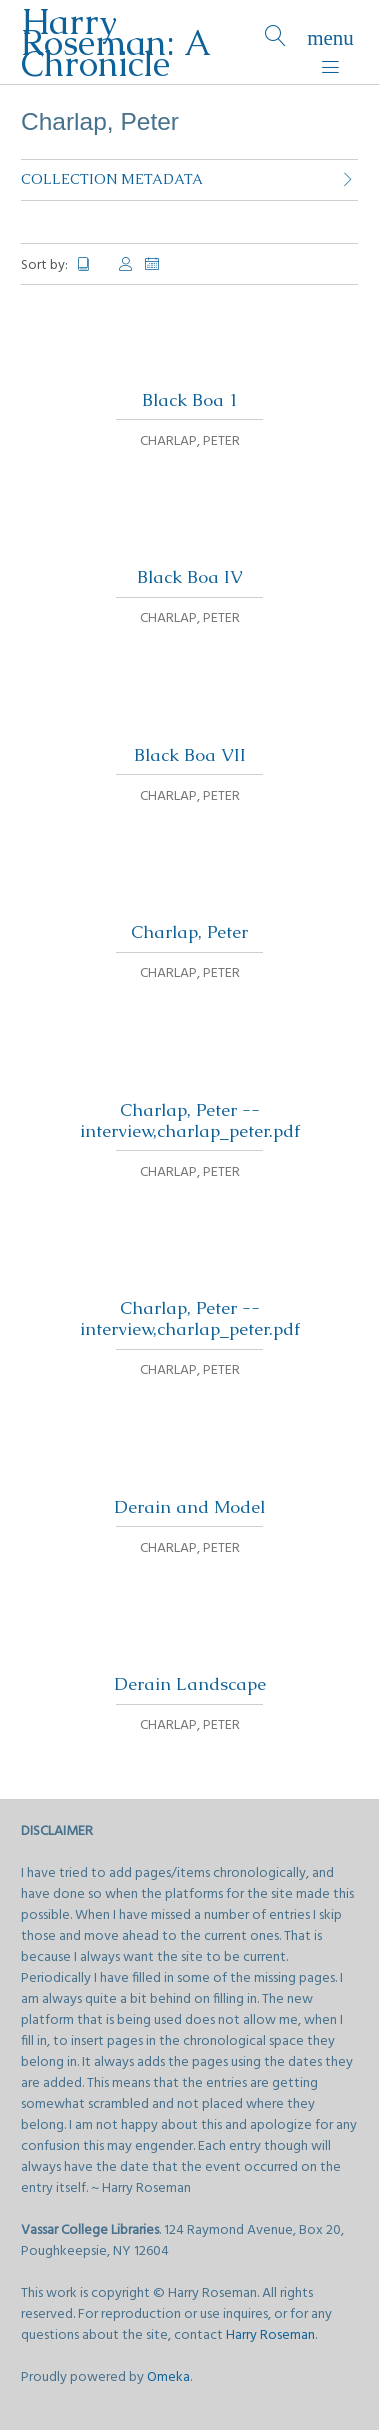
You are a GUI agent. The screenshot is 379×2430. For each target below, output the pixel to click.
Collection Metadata (112, 179)
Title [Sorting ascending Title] (92, 264)
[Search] (275, 42)
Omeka (168, 2377)
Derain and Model (189, 1507)
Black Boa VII (190, 755)
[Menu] (330, 42)
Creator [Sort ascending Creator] (126, 264)
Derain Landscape (190, 1684)
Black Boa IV (190, 577)
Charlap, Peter (189, 932)
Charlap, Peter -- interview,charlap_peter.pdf (190, 1120)
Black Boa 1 (190, 400)
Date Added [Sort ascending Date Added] (153, 264)
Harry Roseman (270, 2335)
